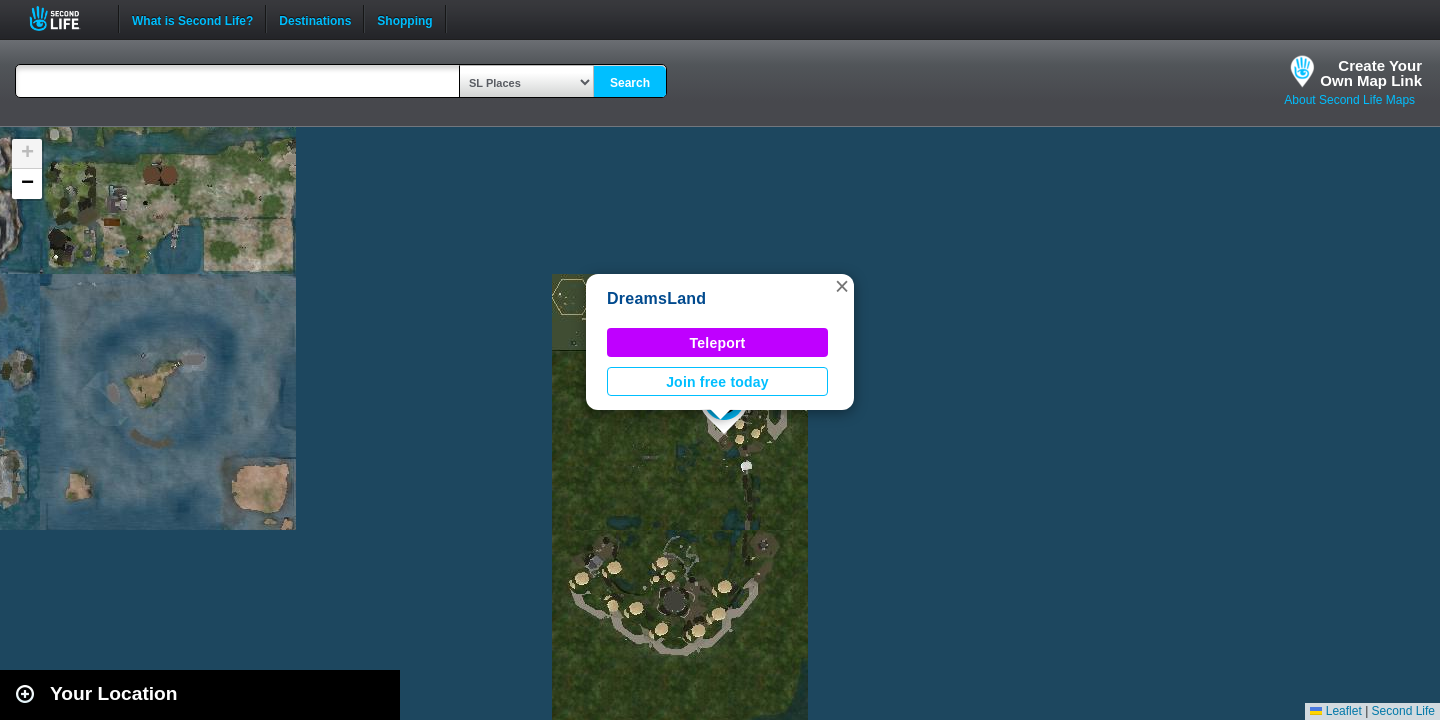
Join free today (717, 382)
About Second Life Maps (1349, 100)
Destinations (315, 19)
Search (630, 83)
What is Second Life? (192, 19)
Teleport (718, 343)
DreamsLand (656, 298)
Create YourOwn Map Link (1371, 73)
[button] (842, 286)
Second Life (65, 18)
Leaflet (1335, 711)
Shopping (404, 19)
